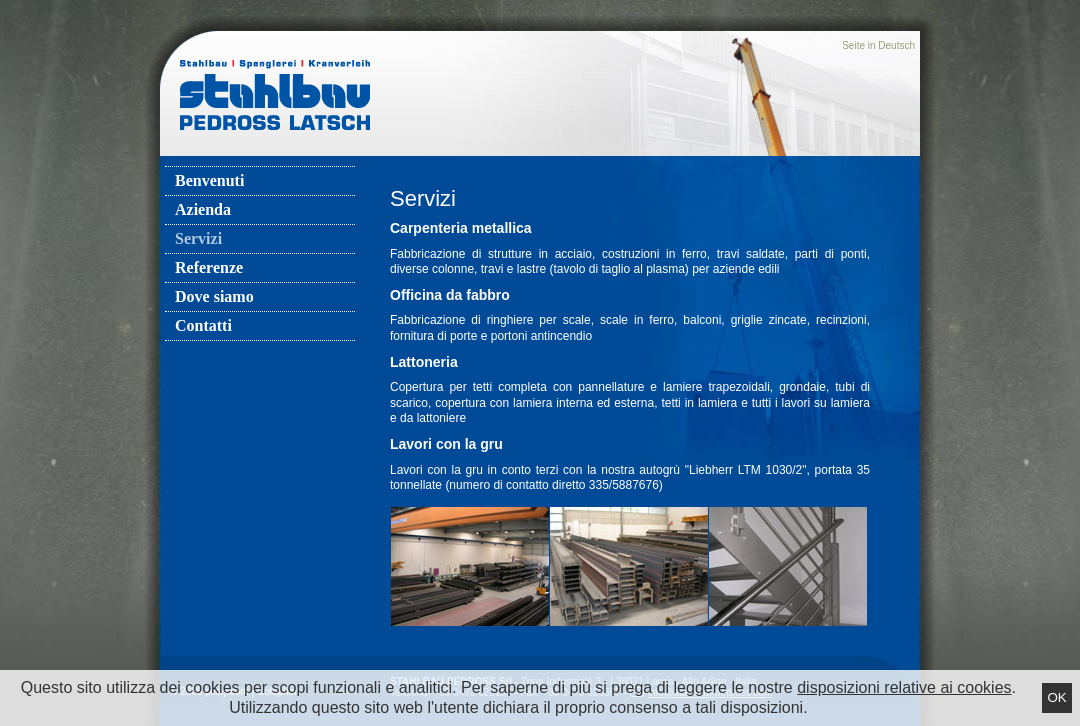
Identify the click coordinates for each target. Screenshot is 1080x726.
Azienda (203, 209)
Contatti (203, 325)
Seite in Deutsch (878, 45)
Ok (1056, 697)
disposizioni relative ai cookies (904, 687)
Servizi (198, 238)
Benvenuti (209, 180)
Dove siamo (214, 296)
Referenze (209, 267)
